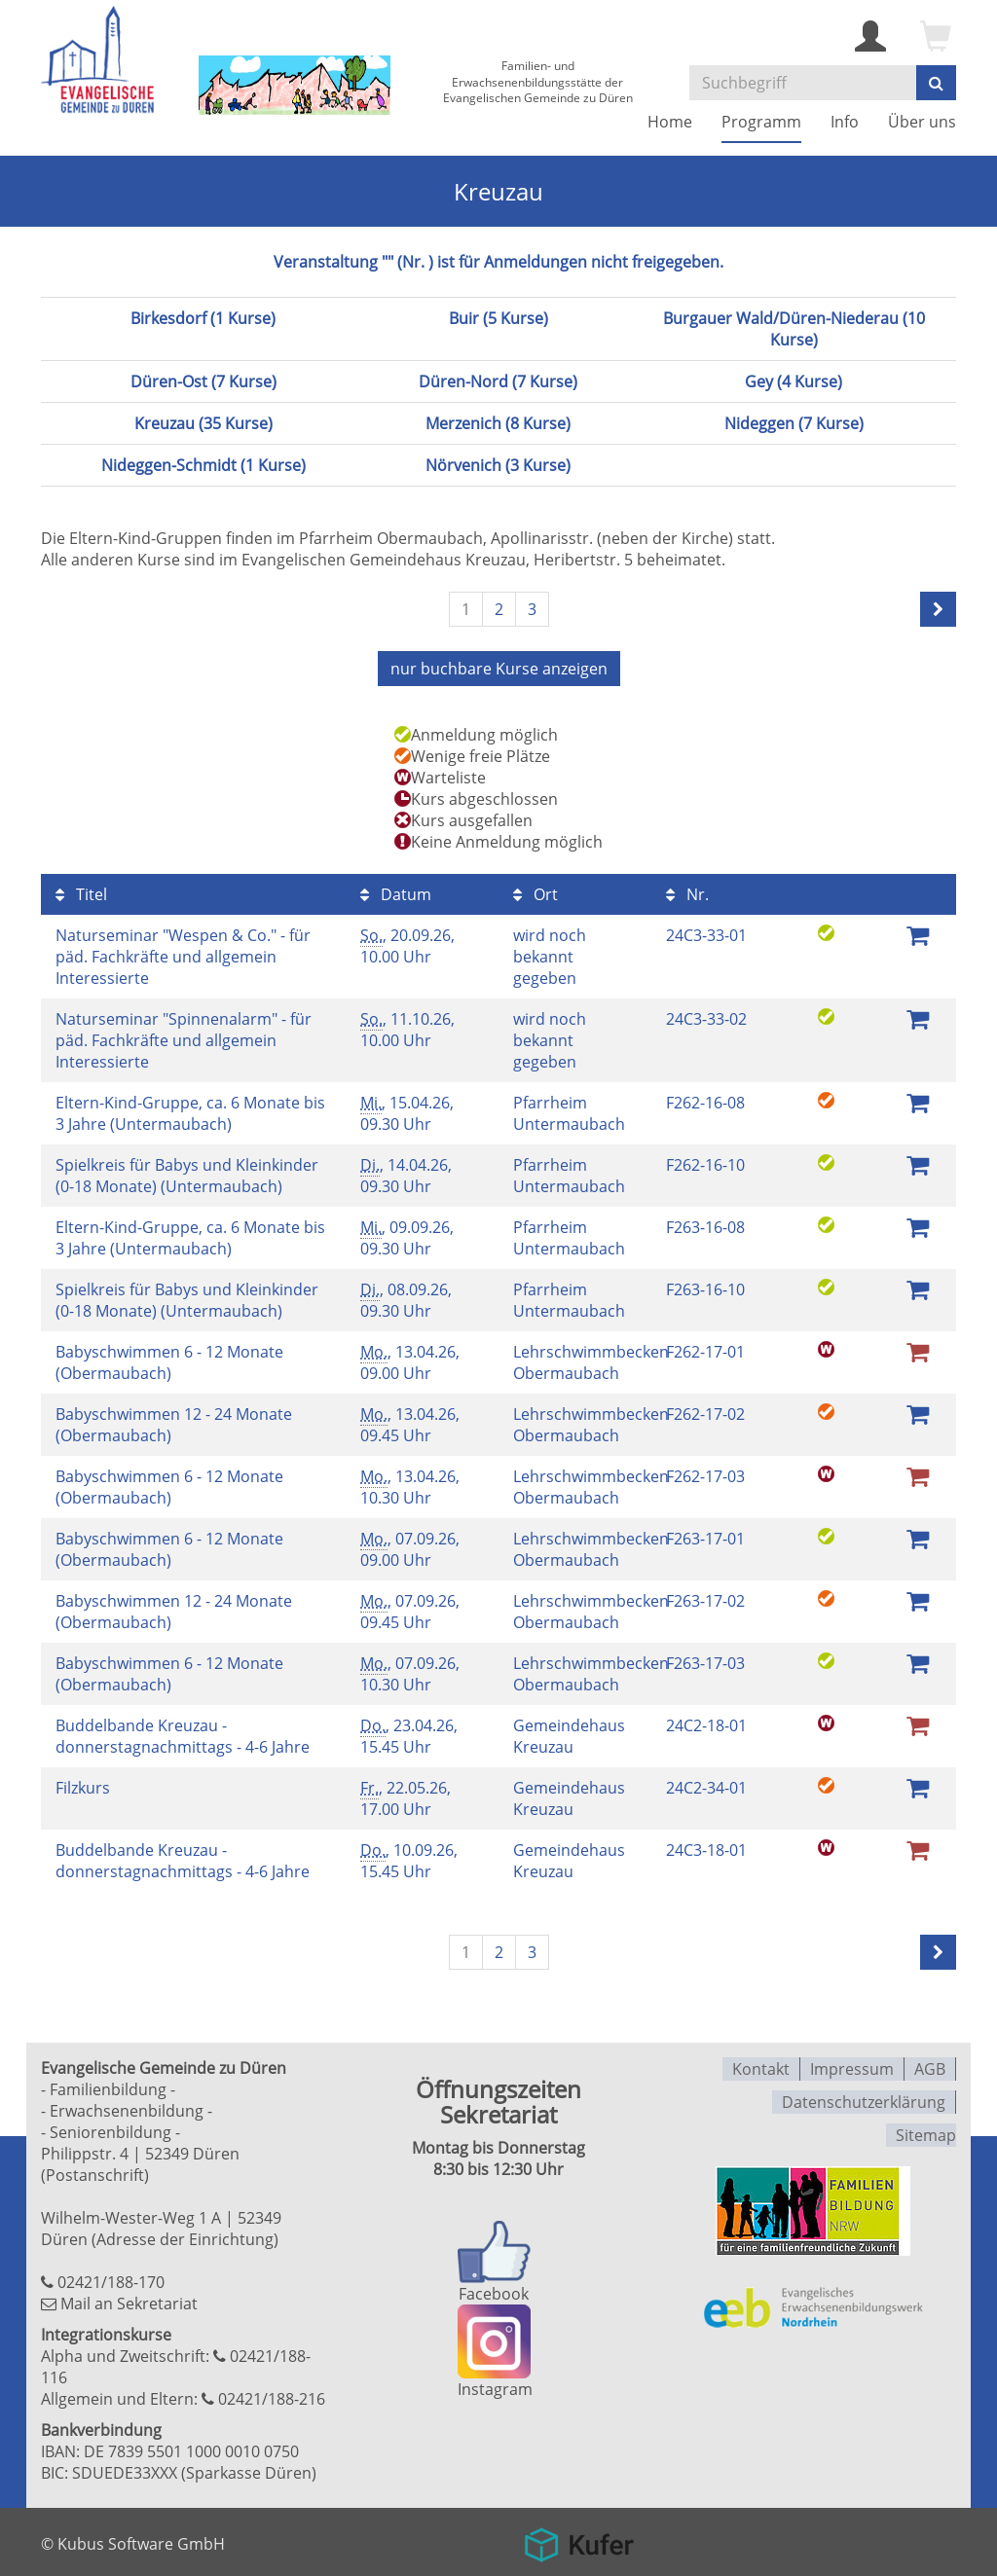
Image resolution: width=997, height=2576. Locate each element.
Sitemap (926, 2128)
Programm (761, 121)
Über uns (922, 121)
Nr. (687, 892)
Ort (535, 892)
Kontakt (761, 2066)
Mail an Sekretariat (129, 2301)
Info (845, 121)
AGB (929, 2066)
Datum (395, 892)
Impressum (852, 2066)
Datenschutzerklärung (863, 2097)
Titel (81, 892)
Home (669, 121)
